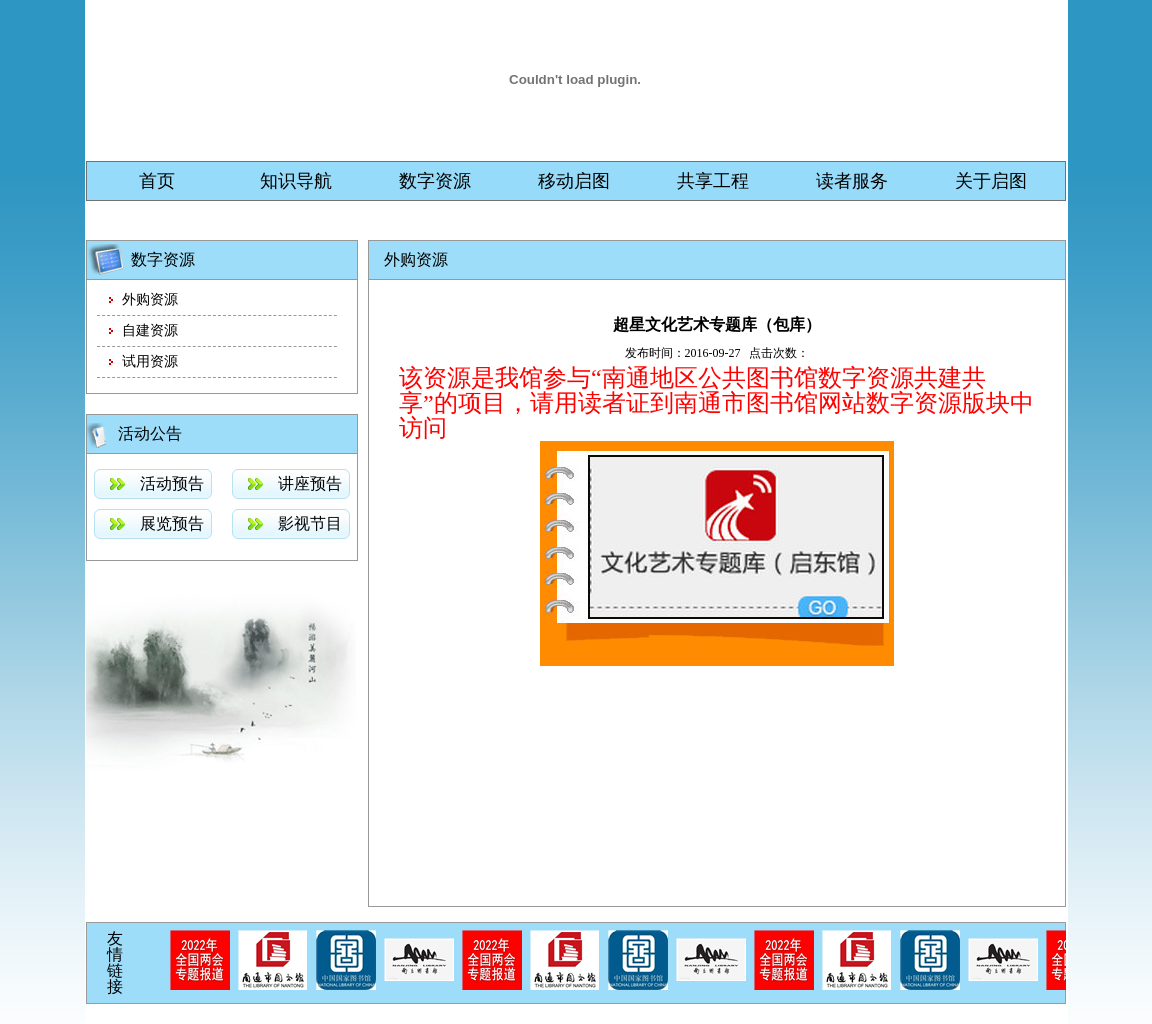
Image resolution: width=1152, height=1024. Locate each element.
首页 (157, 181)
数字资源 (435, 181)
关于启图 (991, 181)
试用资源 (150, 361)
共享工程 (713, 181)
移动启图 (574, 181)
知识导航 (296, 181)
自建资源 (150, 330)
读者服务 (852, 181)
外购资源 (150, 299)
